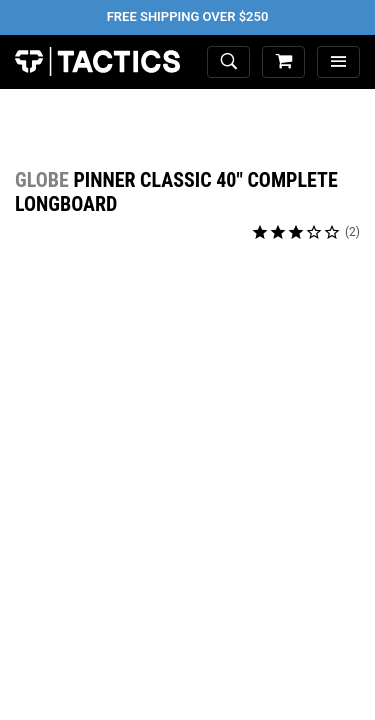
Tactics (97, 62)
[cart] (283, 62)
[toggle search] (228, 62)
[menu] (338, 62)
